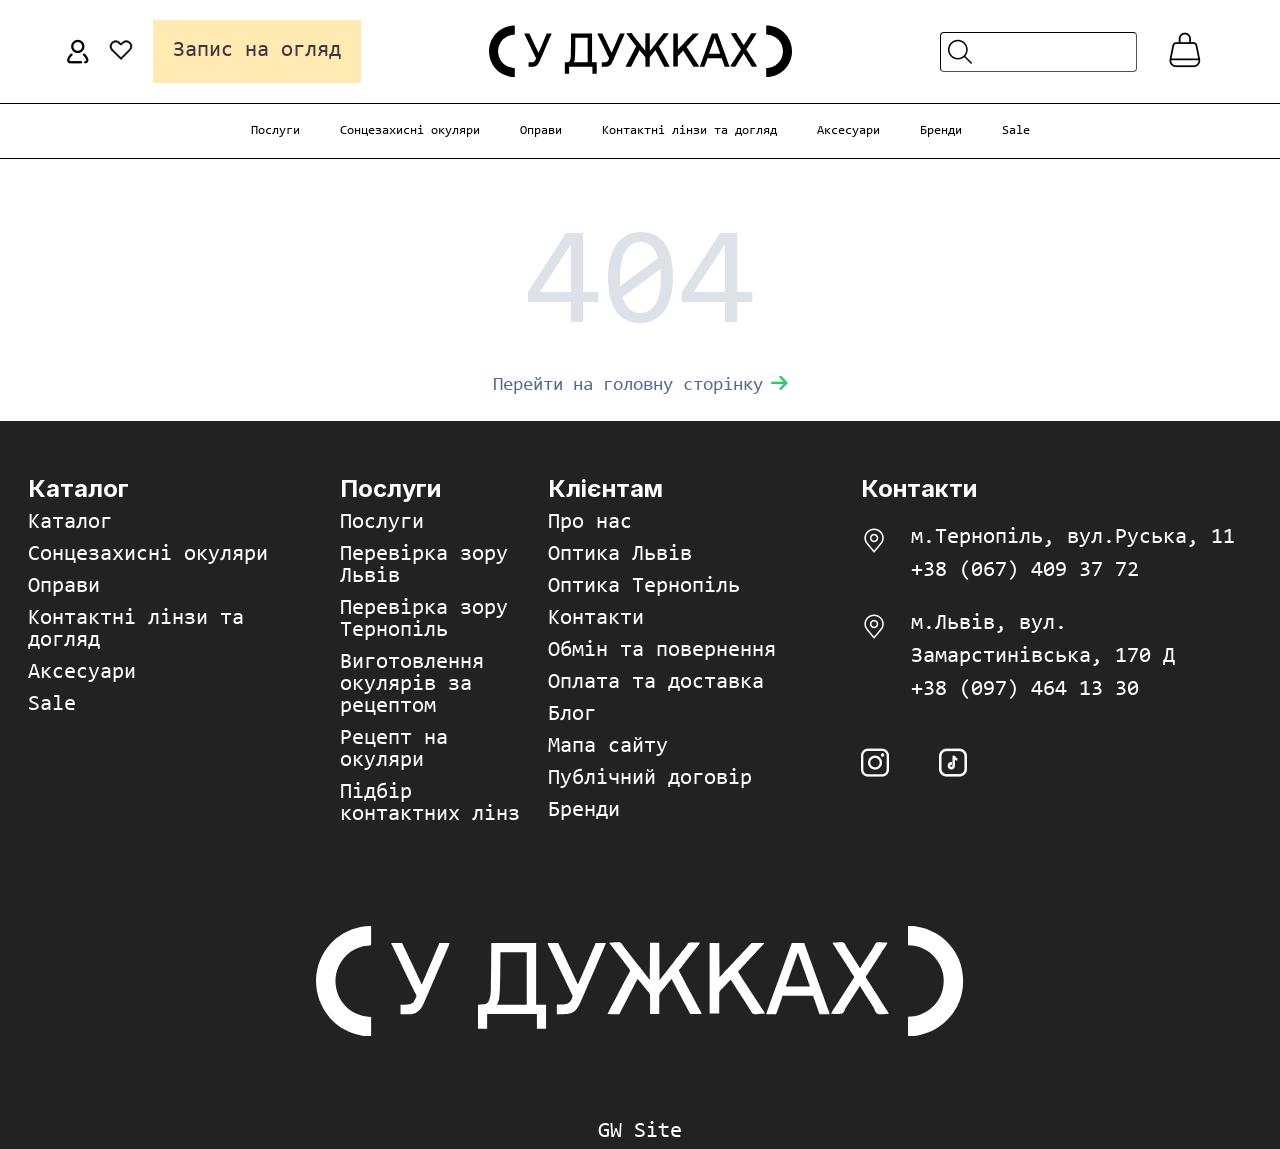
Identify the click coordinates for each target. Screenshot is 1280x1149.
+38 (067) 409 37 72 (1025, 571)
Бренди (941, 130)
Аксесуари (848, 130)
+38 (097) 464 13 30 (1025, 690)
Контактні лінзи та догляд (689, 130)
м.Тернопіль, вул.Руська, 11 (1073, 538)
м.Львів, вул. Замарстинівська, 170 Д (1043, 640)
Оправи (541, 130)
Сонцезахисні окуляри (410, 130)
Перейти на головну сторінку (640, 385)
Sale (1016, 130)
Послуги (275, 130)
